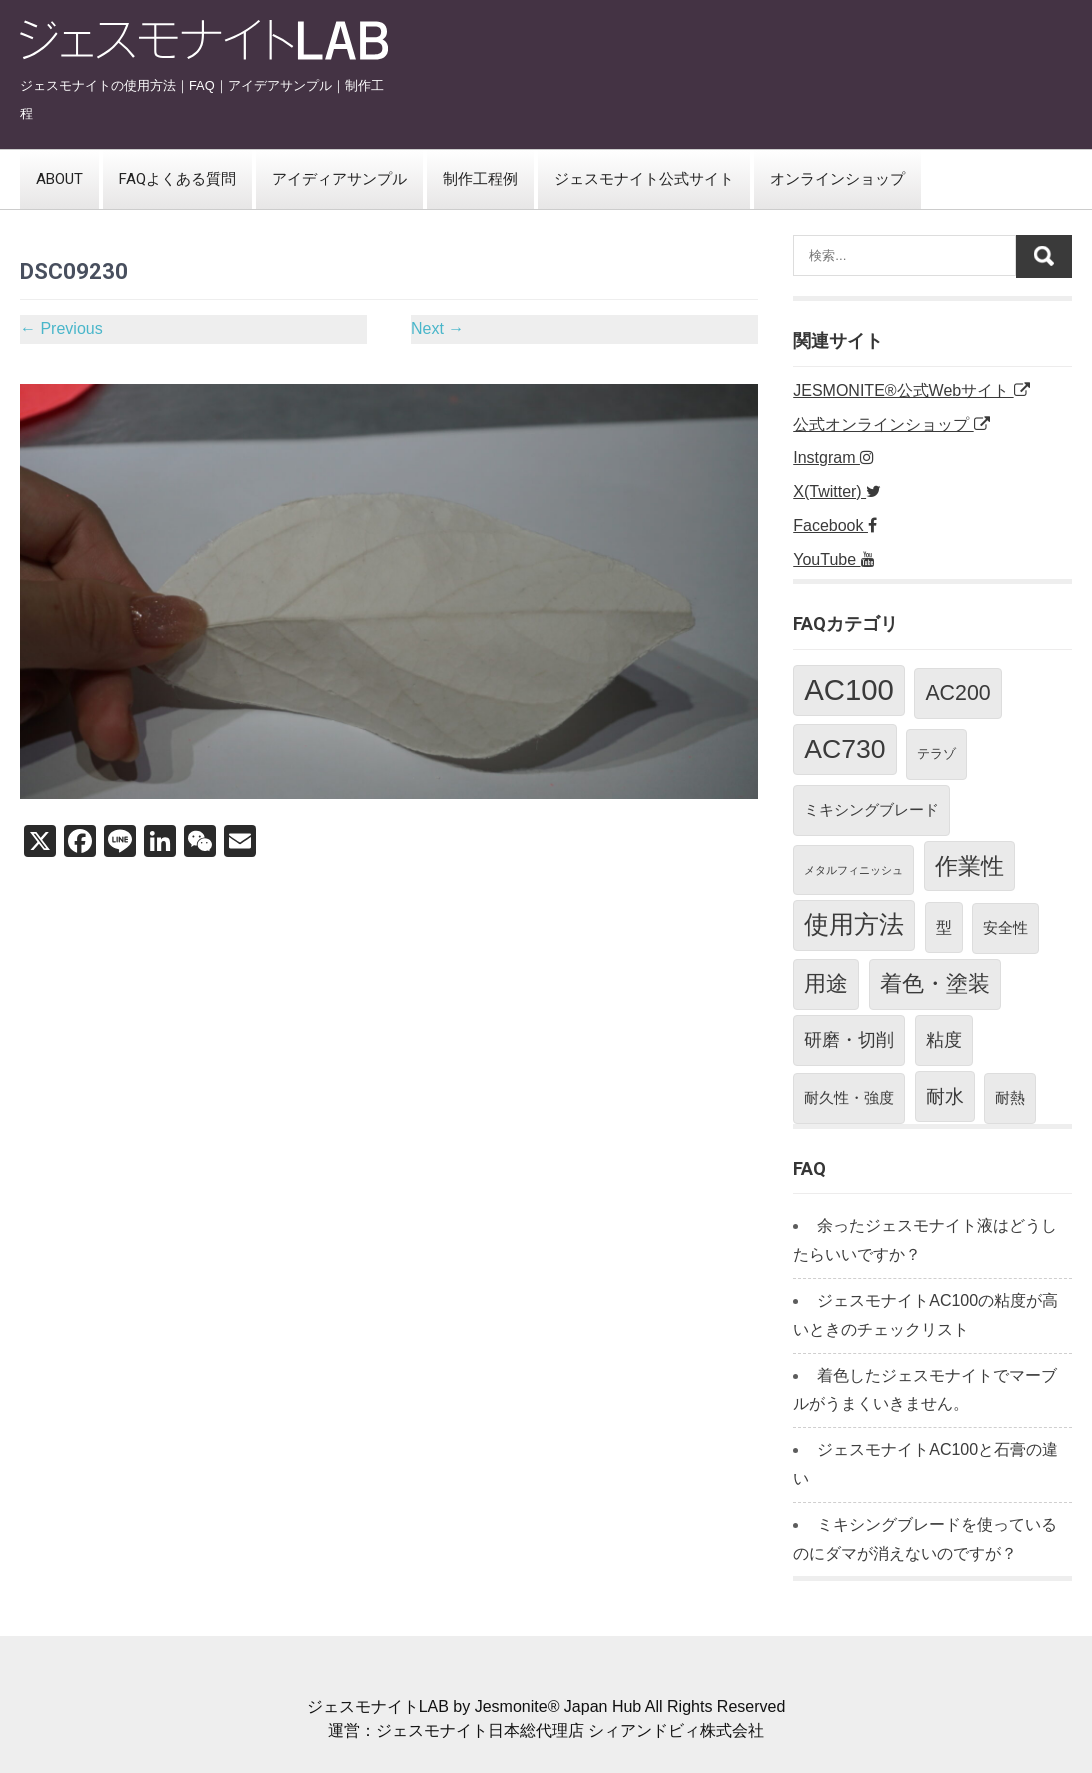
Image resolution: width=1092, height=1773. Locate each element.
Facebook (835, 525)
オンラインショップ (837, 179)
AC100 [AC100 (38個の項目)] (849, 689)
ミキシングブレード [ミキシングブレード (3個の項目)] (871, 809)
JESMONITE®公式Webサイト (911, 390)
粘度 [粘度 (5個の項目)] (944, 1040)
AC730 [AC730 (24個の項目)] (844, 749)
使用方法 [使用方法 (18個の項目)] (854, 924)
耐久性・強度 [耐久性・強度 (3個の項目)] (849, 1097)
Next (437, 328)
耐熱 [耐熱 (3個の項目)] (1010, 1097)
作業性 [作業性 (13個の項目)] (969, 866)
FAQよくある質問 (177, 179)
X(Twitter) (837, 491)
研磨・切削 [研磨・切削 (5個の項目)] (849, 1040)
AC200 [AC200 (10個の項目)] (957, 693)
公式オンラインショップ (891, 424)
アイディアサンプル (339, 179)
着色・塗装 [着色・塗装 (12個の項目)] (935, 983)
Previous (61, 328)
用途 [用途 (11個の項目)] (826, 983)
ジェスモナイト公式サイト (644, 179)
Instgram (833, 457)
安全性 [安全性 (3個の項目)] (1005, 927)
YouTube (833, 559)
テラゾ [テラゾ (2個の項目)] (936, 753)
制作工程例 (480, 179)
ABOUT (59, 179)
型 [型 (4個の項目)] (944, 927)
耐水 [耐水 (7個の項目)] (945, 1096)
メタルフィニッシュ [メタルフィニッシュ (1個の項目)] (853, 870)
